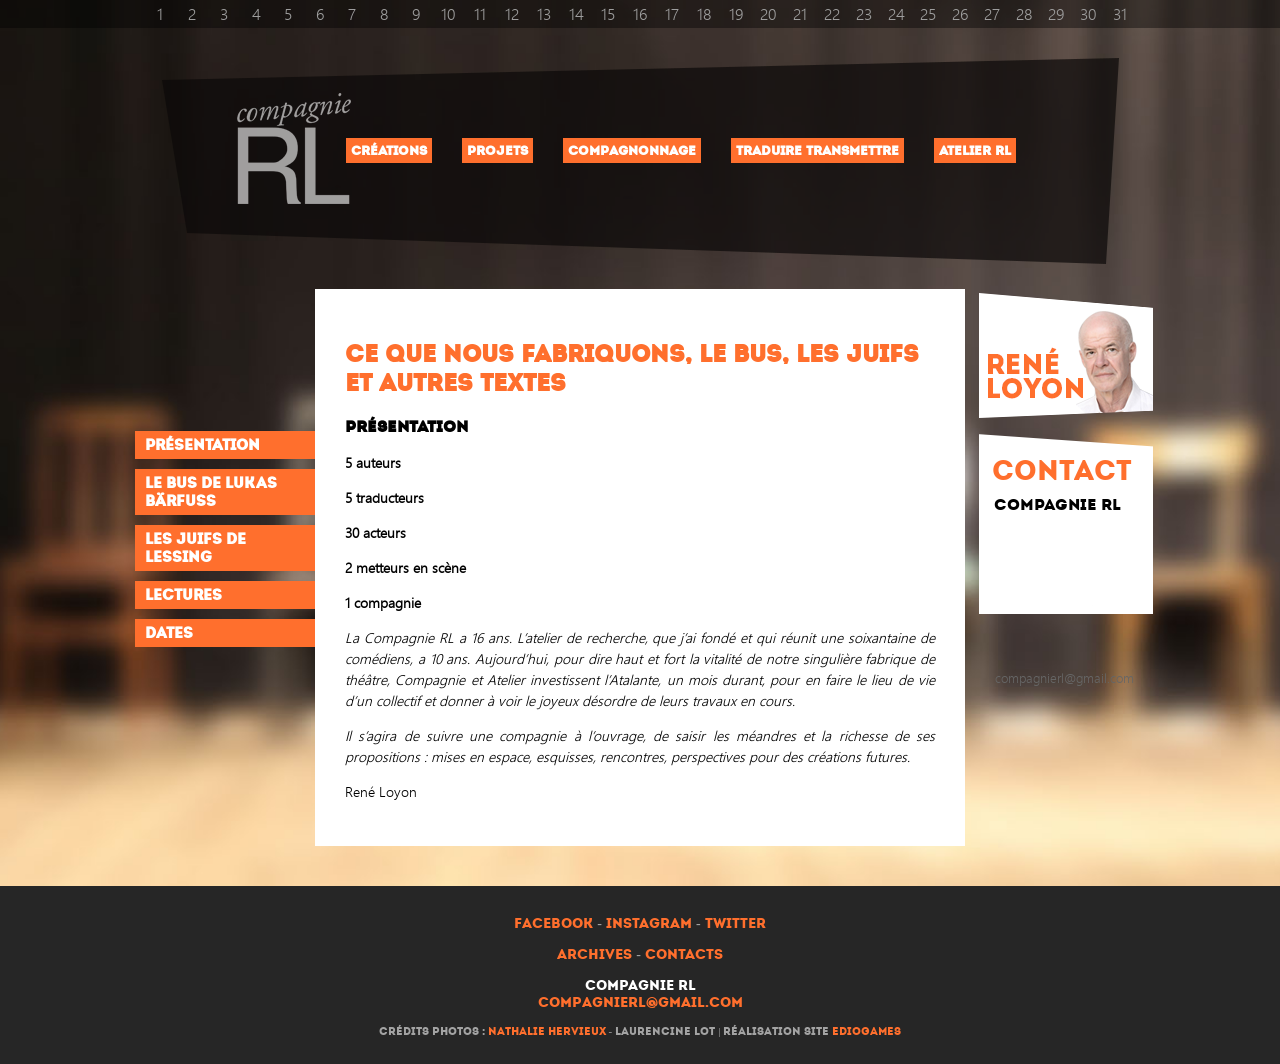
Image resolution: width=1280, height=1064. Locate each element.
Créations (389, 150)
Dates (169, 633)
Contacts (684, 954)
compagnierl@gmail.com (640, 1002)
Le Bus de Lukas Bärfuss (211, 492)
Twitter (735, 923)
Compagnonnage (632, 150)
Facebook (553, 923)
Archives (594, 954)
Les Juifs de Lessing (195, 548)
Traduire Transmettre (817, 150)
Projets (497, 150)
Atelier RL (975, 150)
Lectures (183, 595)
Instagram (649, 923)
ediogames (866, 1031)
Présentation (202, 445)
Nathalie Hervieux (547, 1031)
